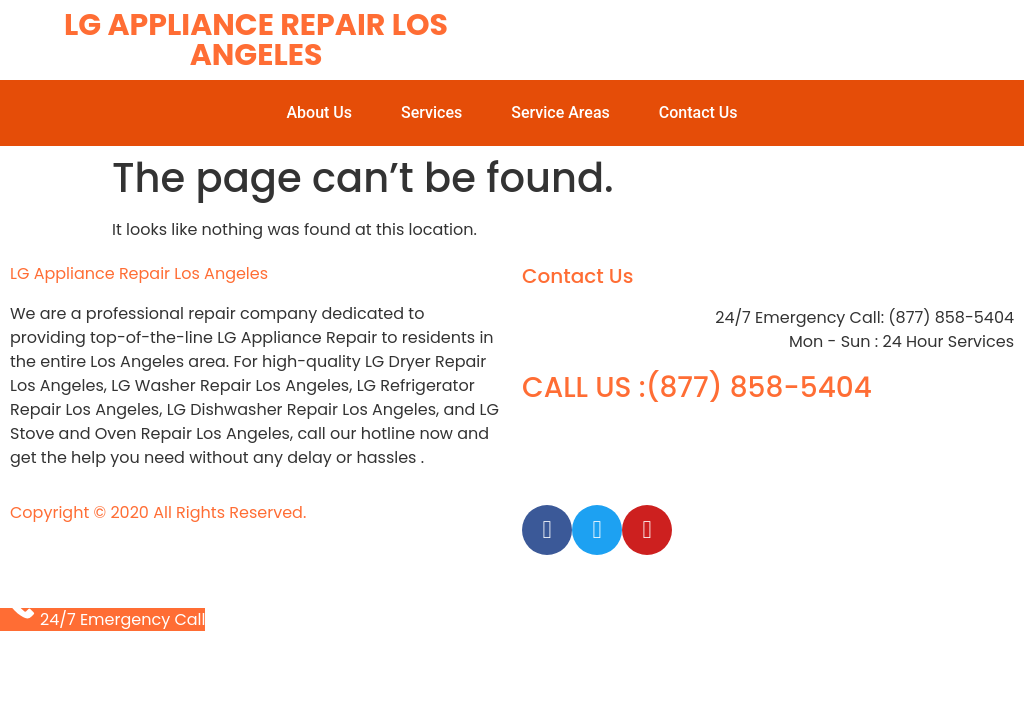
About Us (319, 112)
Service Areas (560, 112)
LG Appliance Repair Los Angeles (256, 40)
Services (431, 112)
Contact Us (698, 112)
